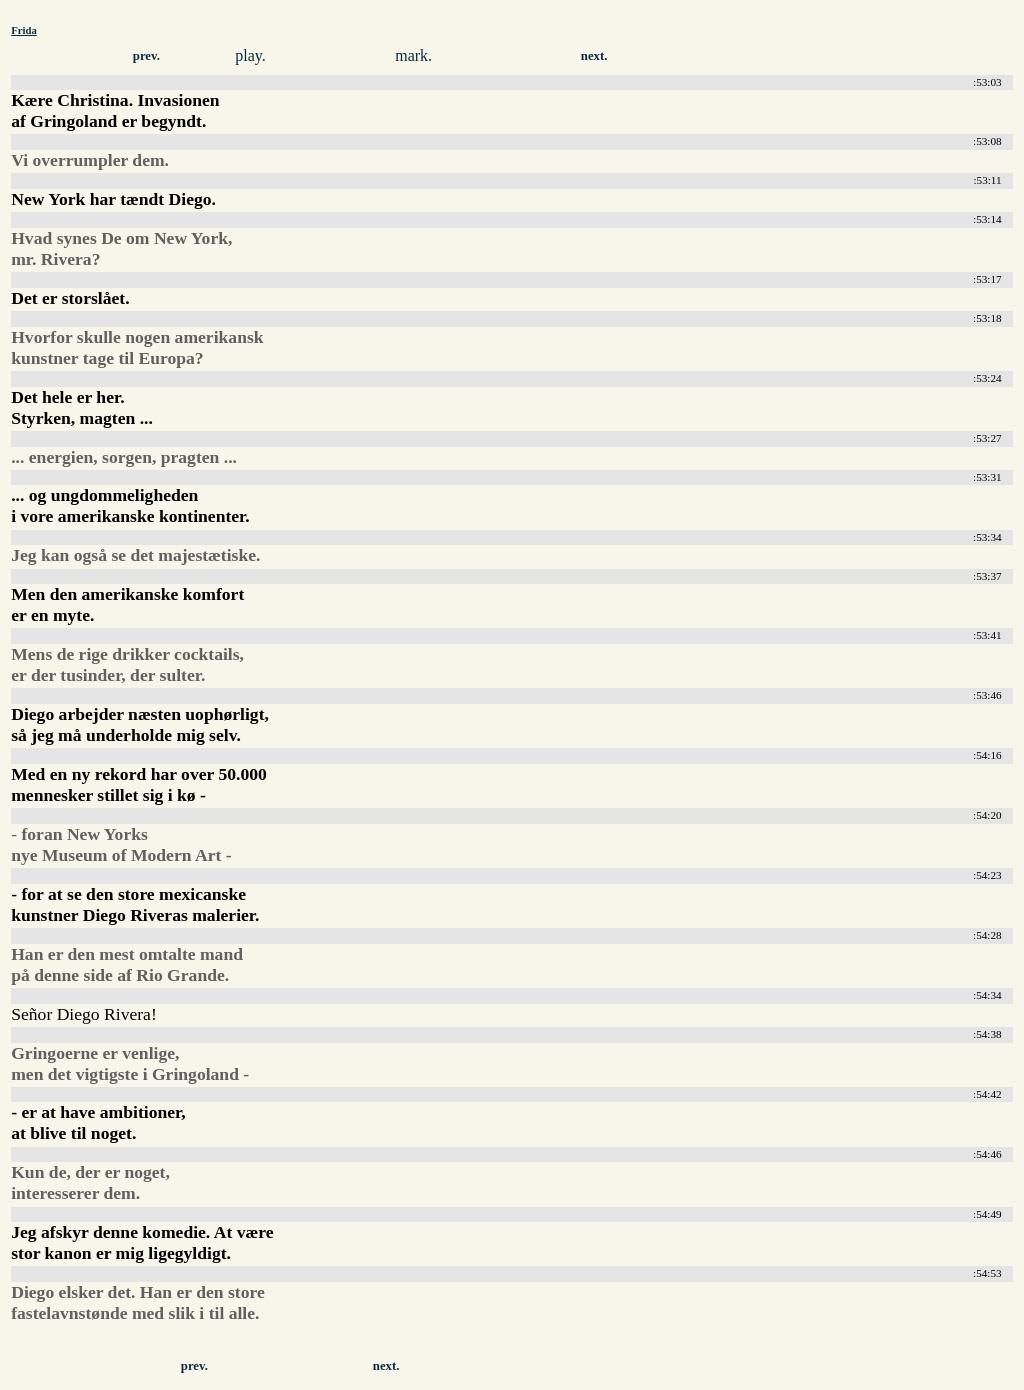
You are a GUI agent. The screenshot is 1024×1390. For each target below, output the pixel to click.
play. (250, 55)
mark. (413, 55)
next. (594, 56)
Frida (24, 30)
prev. (146, 56)
